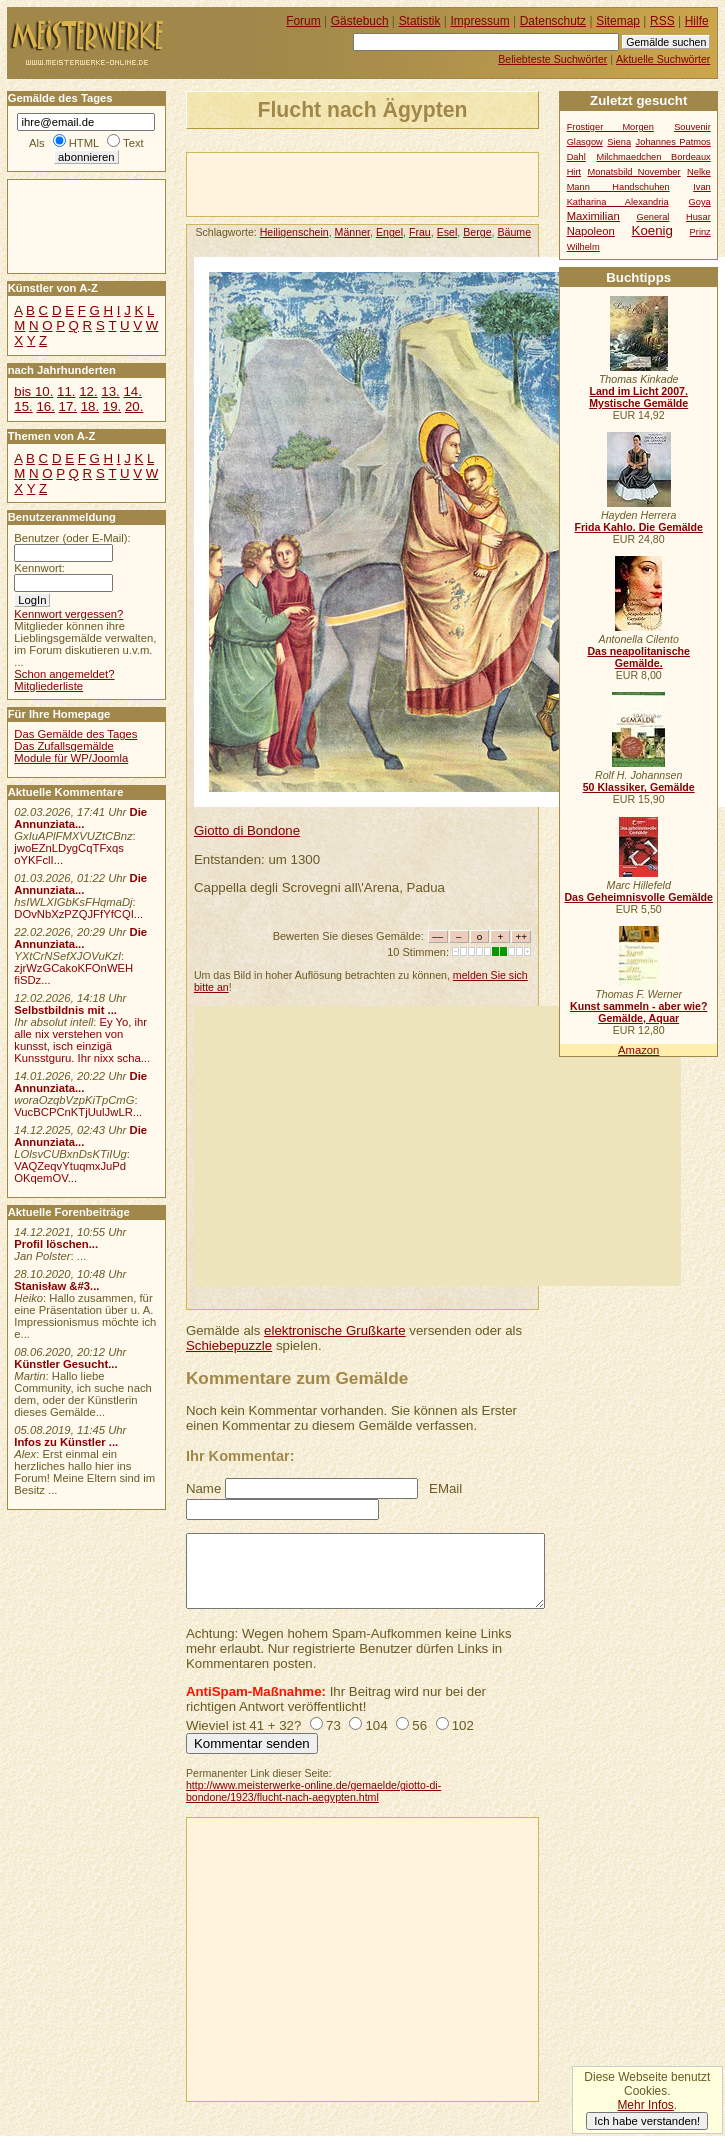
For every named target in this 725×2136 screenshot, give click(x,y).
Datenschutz (553, 21)
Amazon (638, 1050)
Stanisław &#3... (56, 1286)
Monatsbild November (634, 172)
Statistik (420, 21)
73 (333, 1725)
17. (68, 406)
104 (376, 1725)
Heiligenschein (294, 232)
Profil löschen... (56, 1244)
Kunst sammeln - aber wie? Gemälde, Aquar (638, 1012)
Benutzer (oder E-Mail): (72, 538)
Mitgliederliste (48, 686)
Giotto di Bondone (247, 830)
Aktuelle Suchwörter (663, 59)
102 (463, 1725)
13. (110, 391)
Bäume (514, 232)
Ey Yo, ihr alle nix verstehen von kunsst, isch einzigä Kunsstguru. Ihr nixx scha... (82, 1040)
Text (133, 143)
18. (90, 406)
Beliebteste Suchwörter (552, 59)
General (652, 217)
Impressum (480, 21)
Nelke (699, 172)
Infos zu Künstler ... (66, 1442)
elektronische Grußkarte (335, 1330)
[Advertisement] (421, 183)
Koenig (652, 230)
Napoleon (591, 231)
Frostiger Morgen (610, 127)
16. (45, 406)
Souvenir (692, 127)
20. (134, 406)
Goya (700, 202)
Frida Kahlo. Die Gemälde (638, 527)
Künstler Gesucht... (65, 1364)
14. (132, 391)
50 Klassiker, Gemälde (639, 787)
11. (66, 391)
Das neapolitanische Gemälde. (638, 657)
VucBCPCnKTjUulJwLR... (78, 1112)
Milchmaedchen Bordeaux (653, 157)
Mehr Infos (645, 2105)
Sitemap (618, 21)
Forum (303, 21)
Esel (447, 232)
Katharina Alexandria (618, 202)
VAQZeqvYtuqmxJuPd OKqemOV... (70, 1172)
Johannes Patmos (673, 142)
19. (112, 406)
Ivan (702, 187)
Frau (420, 232)
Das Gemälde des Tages (75, 734)
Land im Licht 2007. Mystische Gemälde (638, 397)
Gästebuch (360, 21)
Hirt (574, 172)
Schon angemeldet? (64, 674)
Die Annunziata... (80, 818)
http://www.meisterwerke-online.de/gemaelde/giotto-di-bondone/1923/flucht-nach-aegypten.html (313, 1791)
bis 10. (33, 391)
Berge (477, 232)
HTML (84, 143)
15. (23, 406)
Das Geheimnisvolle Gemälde (638, 897)
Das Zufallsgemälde (64, 746)
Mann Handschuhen (618, 187)
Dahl (576, 157)
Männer (352, 232)
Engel (389, 232)
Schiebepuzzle (229, 1345)
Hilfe (697, 21)
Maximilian (593, 216)
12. (88, 391)
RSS (662, 21)
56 (419, 1725)
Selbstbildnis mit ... (65, 1010)
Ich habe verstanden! (647, 2121)
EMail (445, 1488)
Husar (698, 217)
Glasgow (585, 142)
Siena (619, 142)
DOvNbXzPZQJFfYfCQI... (78, 914)
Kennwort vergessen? (68, 614)
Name (203, 1488)
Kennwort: (39, 568)
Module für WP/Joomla (71, 758)
